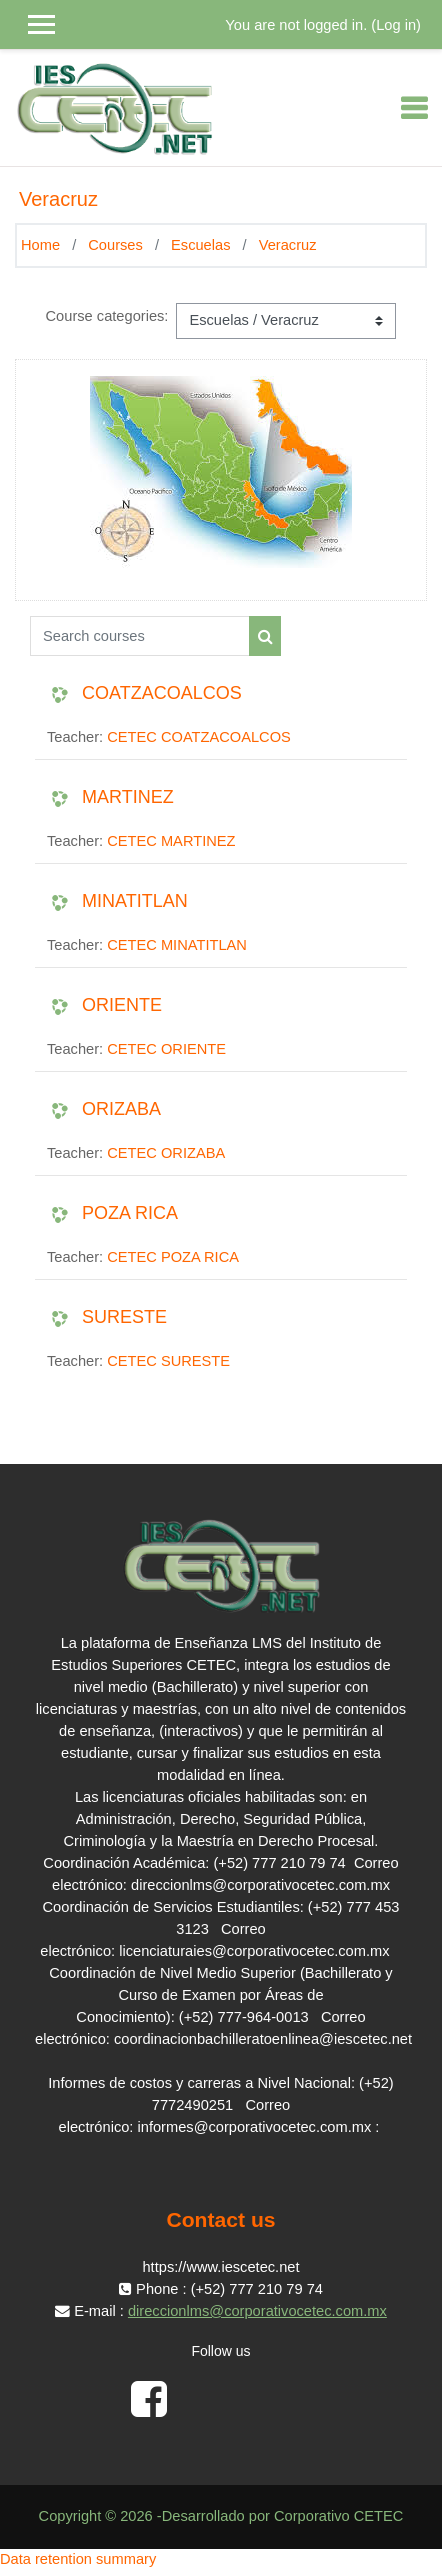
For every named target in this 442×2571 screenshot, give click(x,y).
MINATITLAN (135, 901)
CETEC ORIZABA (166, 1153)
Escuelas (200, 245)
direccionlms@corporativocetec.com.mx (257, 2311)
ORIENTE (122, 1005)
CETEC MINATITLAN (177, 945)
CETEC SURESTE (168, 1361)
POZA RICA (130, 1213)
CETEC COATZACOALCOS (199, 737)
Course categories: (107, 316)
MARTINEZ (128, 797)
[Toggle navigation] (414, 108)
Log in (396, 25)
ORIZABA (121, 1109)
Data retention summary (78, 2559)
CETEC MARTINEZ (171, 841)
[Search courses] (140, 636)
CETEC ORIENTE (166, 1049)
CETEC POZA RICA (173, 1257)
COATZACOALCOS (162, 693)
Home (40, 245)
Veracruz (288, 245)
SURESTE (124, 1317)
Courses (115, 245)
